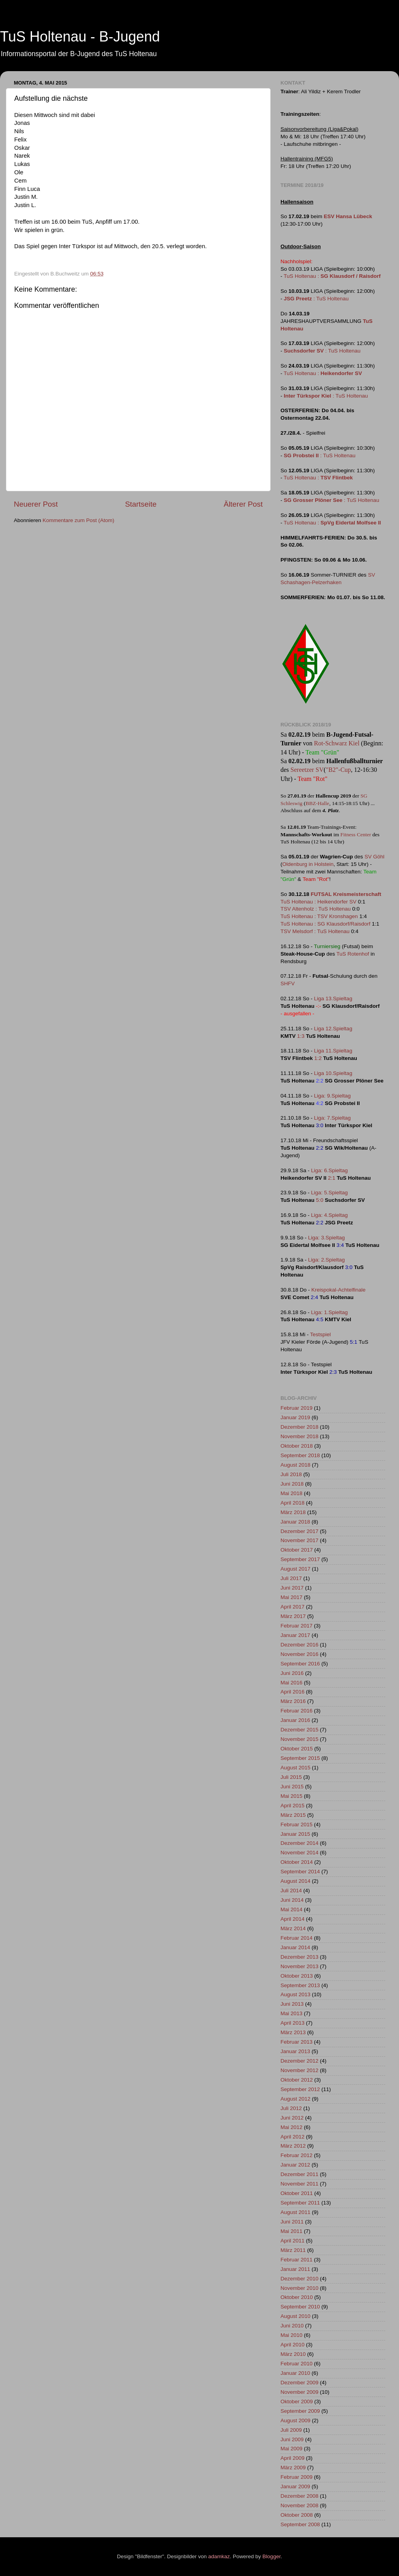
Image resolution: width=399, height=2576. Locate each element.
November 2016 (299, 1654)
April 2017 (292, 1607)
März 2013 (293, 2032)
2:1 (331, 1178)
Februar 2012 (296, 2155)
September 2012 (300, 2089)
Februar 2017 (296, 1626)
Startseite (140, 504)
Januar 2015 (295, 1834)
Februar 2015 (296, 1824)
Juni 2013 (292, 2004)
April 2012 (292, 2137)
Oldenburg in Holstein (308, 864)
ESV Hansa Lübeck (348, 216)
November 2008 (299, 2505)
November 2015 (299, 1739)
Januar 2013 (295, 2051)
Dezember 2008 (299, 2496)
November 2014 (299, 1853)
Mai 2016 (291, 1683)
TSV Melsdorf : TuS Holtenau (315, 931)
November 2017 (299, 1540)
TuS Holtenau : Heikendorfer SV (318, 902)
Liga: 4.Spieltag (329, 1215)
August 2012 (295, 2099)
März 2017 (293, 1616)
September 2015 (300, 1758)
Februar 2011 (296, 2260)
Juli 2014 (291, 1890)
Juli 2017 (291, 1578)
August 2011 (295, 2212)
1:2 (318, 1058)
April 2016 (292, 1692)
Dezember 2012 (299, 2061)
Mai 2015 (291, 1796)
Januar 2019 (295, 1417)
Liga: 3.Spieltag (326, 1238)
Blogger (271, 2556)
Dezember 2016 (299, 1645)
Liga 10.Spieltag (333, 1073)
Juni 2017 (292, 1588)
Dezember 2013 (299, 1957)
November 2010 (299, 2288)
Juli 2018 (291, 1474)
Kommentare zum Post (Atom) (79, 520)
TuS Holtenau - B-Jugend (80, 36)
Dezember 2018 (299, 1427)
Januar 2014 (295, 1947)
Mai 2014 (291, 1909)
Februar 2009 (296, 2477)
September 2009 (300, 2411)
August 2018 (295, 1465)
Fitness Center (356, 834)
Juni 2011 (292, 2222)
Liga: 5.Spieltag (329, 1193)
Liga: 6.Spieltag (329, 1170)
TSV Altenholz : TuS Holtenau (315, 909)
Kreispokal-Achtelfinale (338, 1290)
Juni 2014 (292, 1900)
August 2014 (295, 1881)
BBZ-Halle (317, 803)
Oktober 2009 (296, 2401)
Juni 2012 (292, 2118)
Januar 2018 (295, 1522)
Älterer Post (243, 504)
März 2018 (293, 1512)
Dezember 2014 (299, 1843)
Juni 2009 (292, 2439)
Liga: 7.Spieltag (332, 1118)
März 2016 (293, 1701)
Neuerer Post (36, 504)
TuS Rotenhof (353, 954)
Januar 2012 (295, 2165)
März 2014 (293, 1928)
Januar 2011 (295, 2269)
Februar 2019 (296, 1408)
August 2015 (295, 1768)
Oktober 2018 (296, 1446)
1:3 (301, 1036)
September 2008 (300, 2524)
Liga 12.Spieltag (333, 1029)
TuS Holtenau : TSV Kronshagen (319, 916)
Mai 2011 (291, 2231)
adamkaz (219, 2556)
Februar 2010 (296, 2364)
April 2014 (292, 1919)
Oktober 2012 (296, 2080)
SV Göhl (374, 857)
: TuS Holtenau (316, 299)
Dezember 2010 (299, 2279)
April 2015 (292, 1805)
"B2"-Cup (338, 769)
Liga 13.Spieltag (333, 998)
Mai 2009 (291, 2449)
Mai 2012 (291, 2127)
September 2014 (300, 1871)
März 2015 (293, 1815)
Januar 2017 (295, 1635)
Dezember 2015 (299, 1730)
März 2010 (293, 2354)
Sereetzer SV (307, 769)
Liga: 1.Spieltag (329, 1312)
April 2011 (292, 2241)
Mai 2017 (291, 1597)
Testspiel (320, 1334)
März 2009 (293, 2467)
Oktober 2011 (296, 2193)
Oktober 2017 (296, 1550)
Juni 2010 (292, 2326)
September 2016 (300, 1664)
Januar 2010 (295, 2373)
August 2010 (295, 2316)
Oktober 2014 (296, 1862)
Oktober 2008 (296, 2515)
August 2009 (295, 2420)
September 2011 (300, 2203)
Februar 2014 (296, 1938)
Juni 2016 (292, 1673)
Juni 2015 (292, 1787)
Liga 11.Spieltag (333, 1051)
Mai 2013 (291, 2013)
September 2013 (300, 1985)
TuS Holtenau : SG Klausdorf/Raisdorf (325, 924)
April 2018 (292, 1503)
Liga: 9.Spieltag (332, 1096)
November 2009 (299, 2392)
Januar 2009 (295, 2486)
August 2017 (295, 1569)
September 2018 (300, 1455)
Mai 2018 (291, 1493)
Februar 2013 (296, 2042)
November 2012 (299, 2070)
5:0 (320, 1200)
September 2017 (300, 1559)
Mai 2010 (291, 2335)
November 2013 (299, 1966)
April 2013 (292, 2023)
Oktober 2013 (296, 1976)
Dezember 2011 (299, 2174)
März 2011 (293, 2250)
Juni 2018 (292, 1484)
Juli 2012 (291, 2108)
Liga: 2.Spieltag (326, 1260)
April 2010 (292, 2345)
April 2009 (292, 2458)
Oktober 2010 (296, 2297)
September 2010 (300, 2307)
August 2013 (295, 1994)
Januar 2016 (295, 1720)
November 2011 (299, 2184)
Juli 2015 (291, 1777)
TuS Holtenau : (332, 276)
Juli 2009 (291, 2430)
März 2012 (293, 2146)
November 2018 (299, 1436)
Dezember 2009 (299, 2383)
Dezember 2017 (299, 1531)
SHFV (287, 983)
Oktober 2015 (296, 1749)
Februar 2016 (296, 1711)
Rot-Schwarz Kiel (336, 743)
